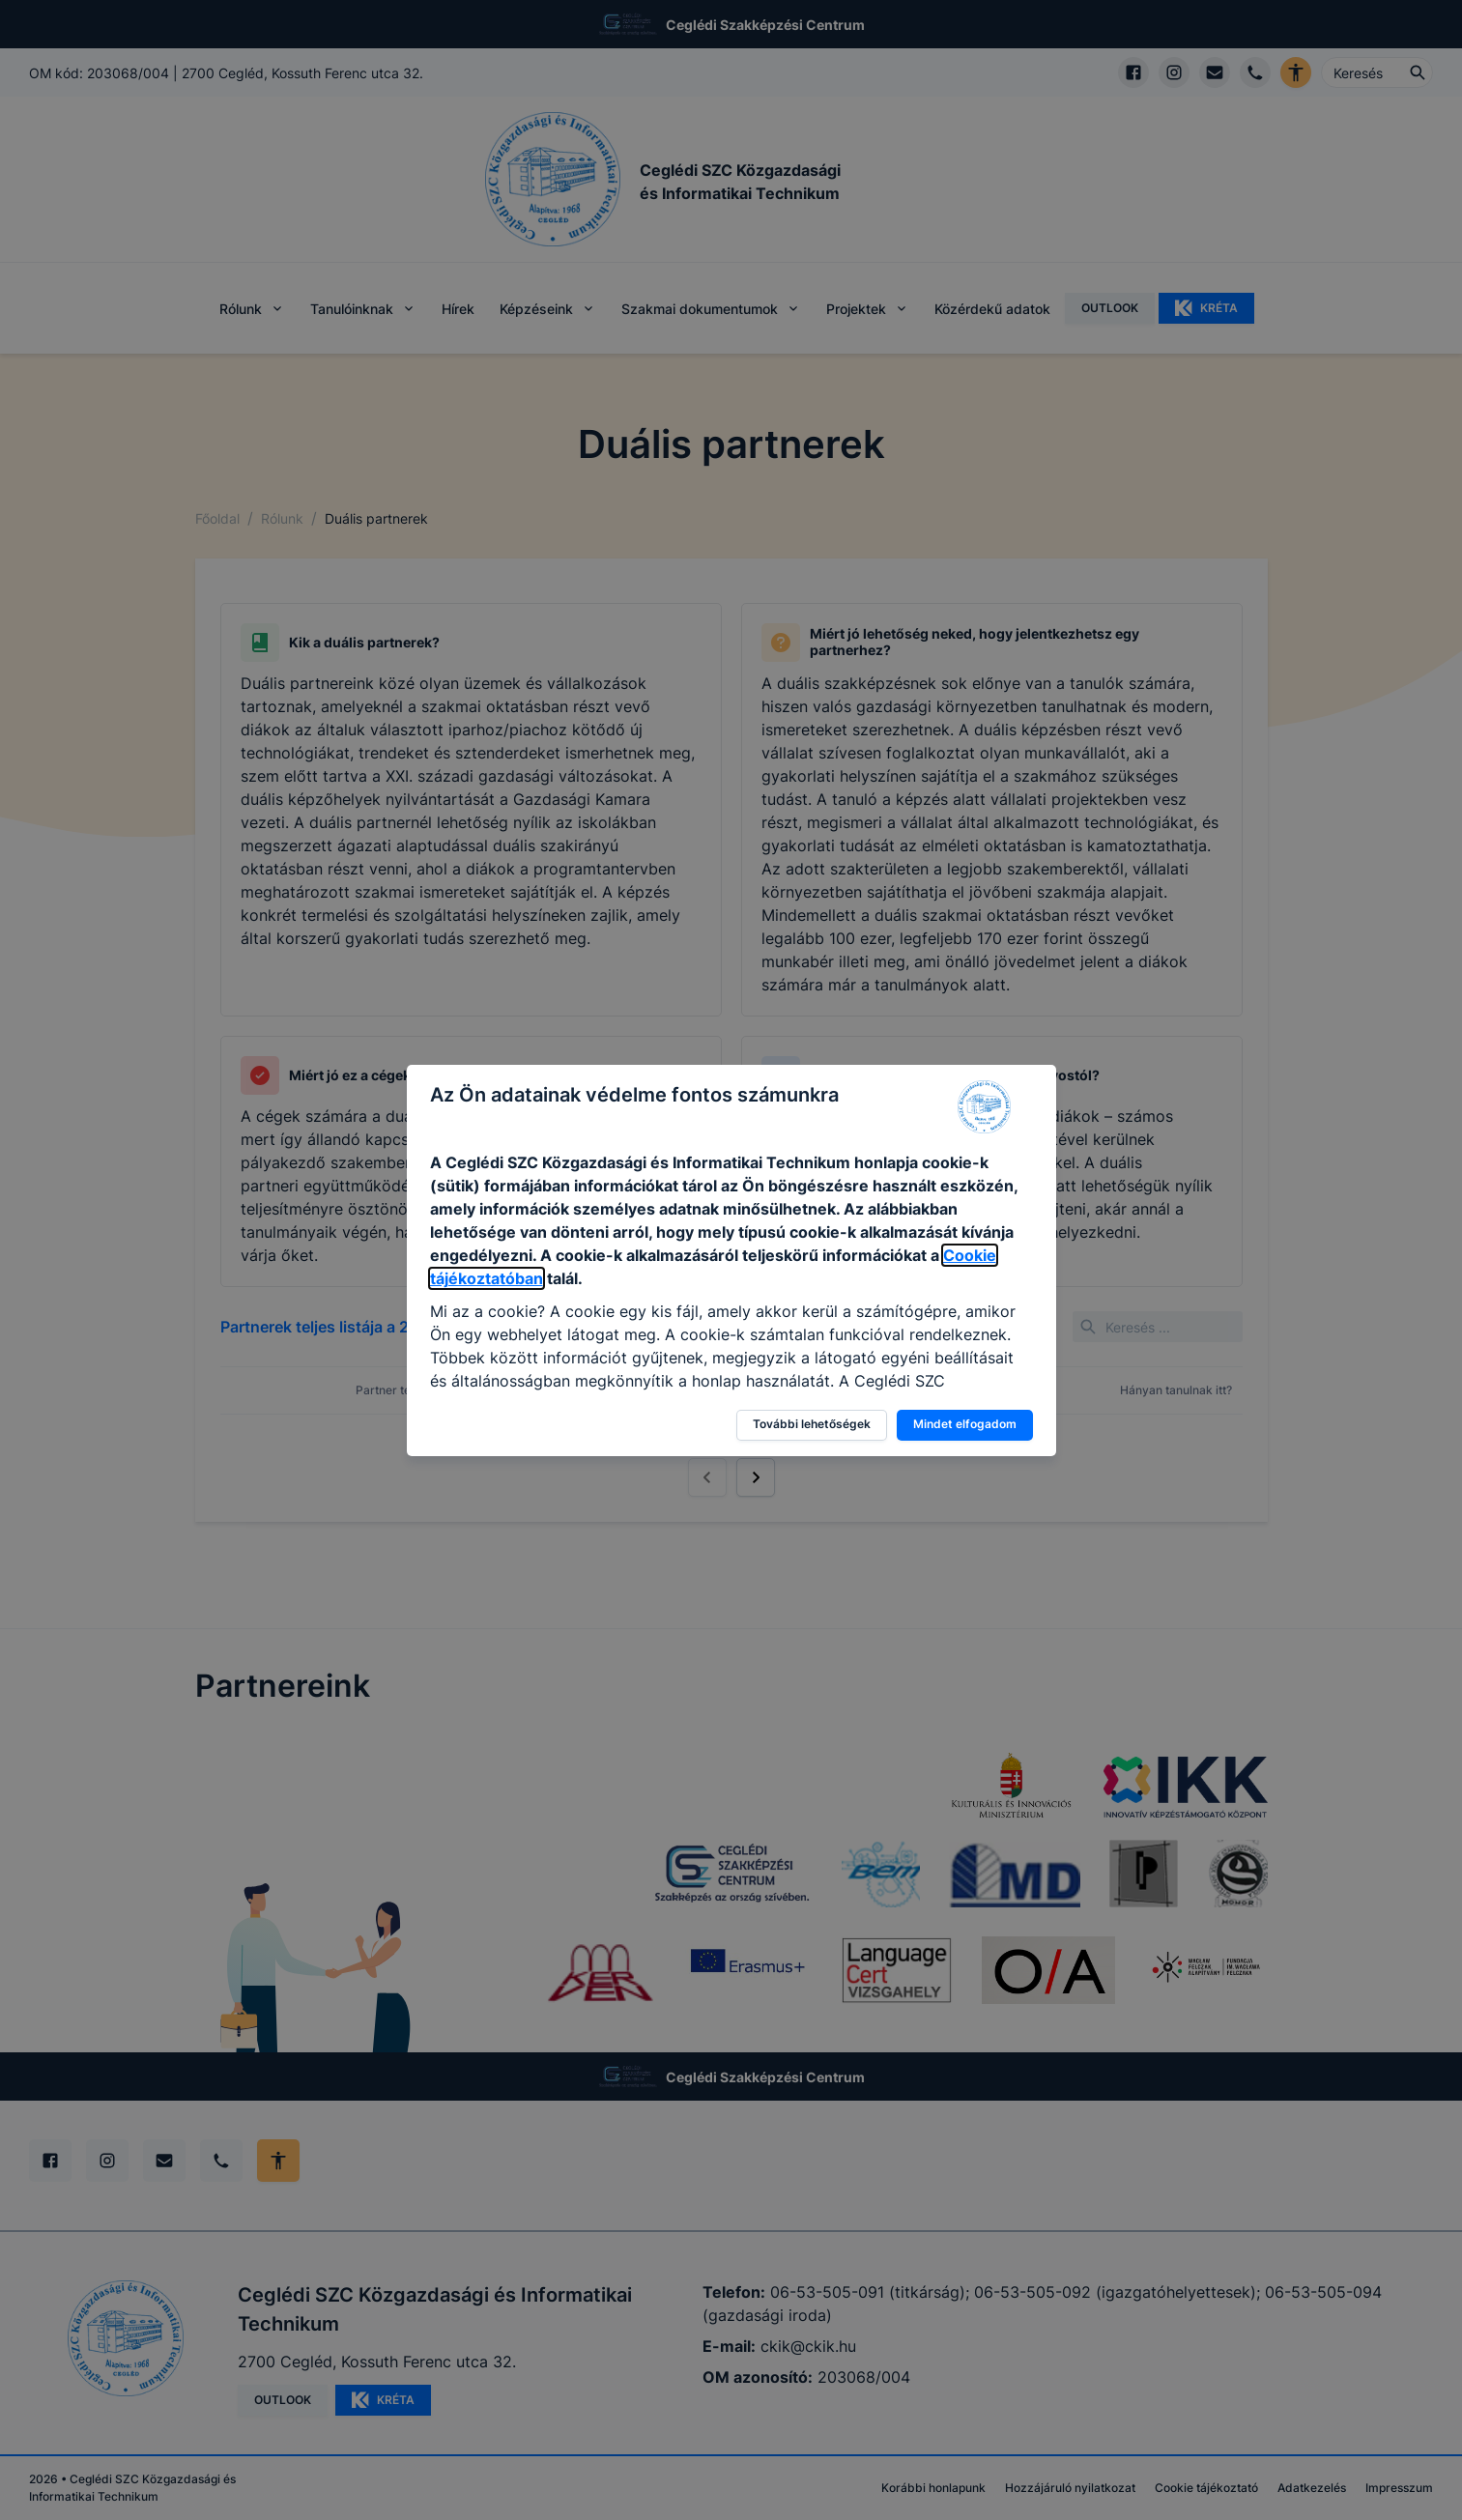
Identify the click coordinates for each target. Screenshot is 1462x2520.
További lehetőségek (812, 1424)
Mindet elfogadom (965, 1424)
